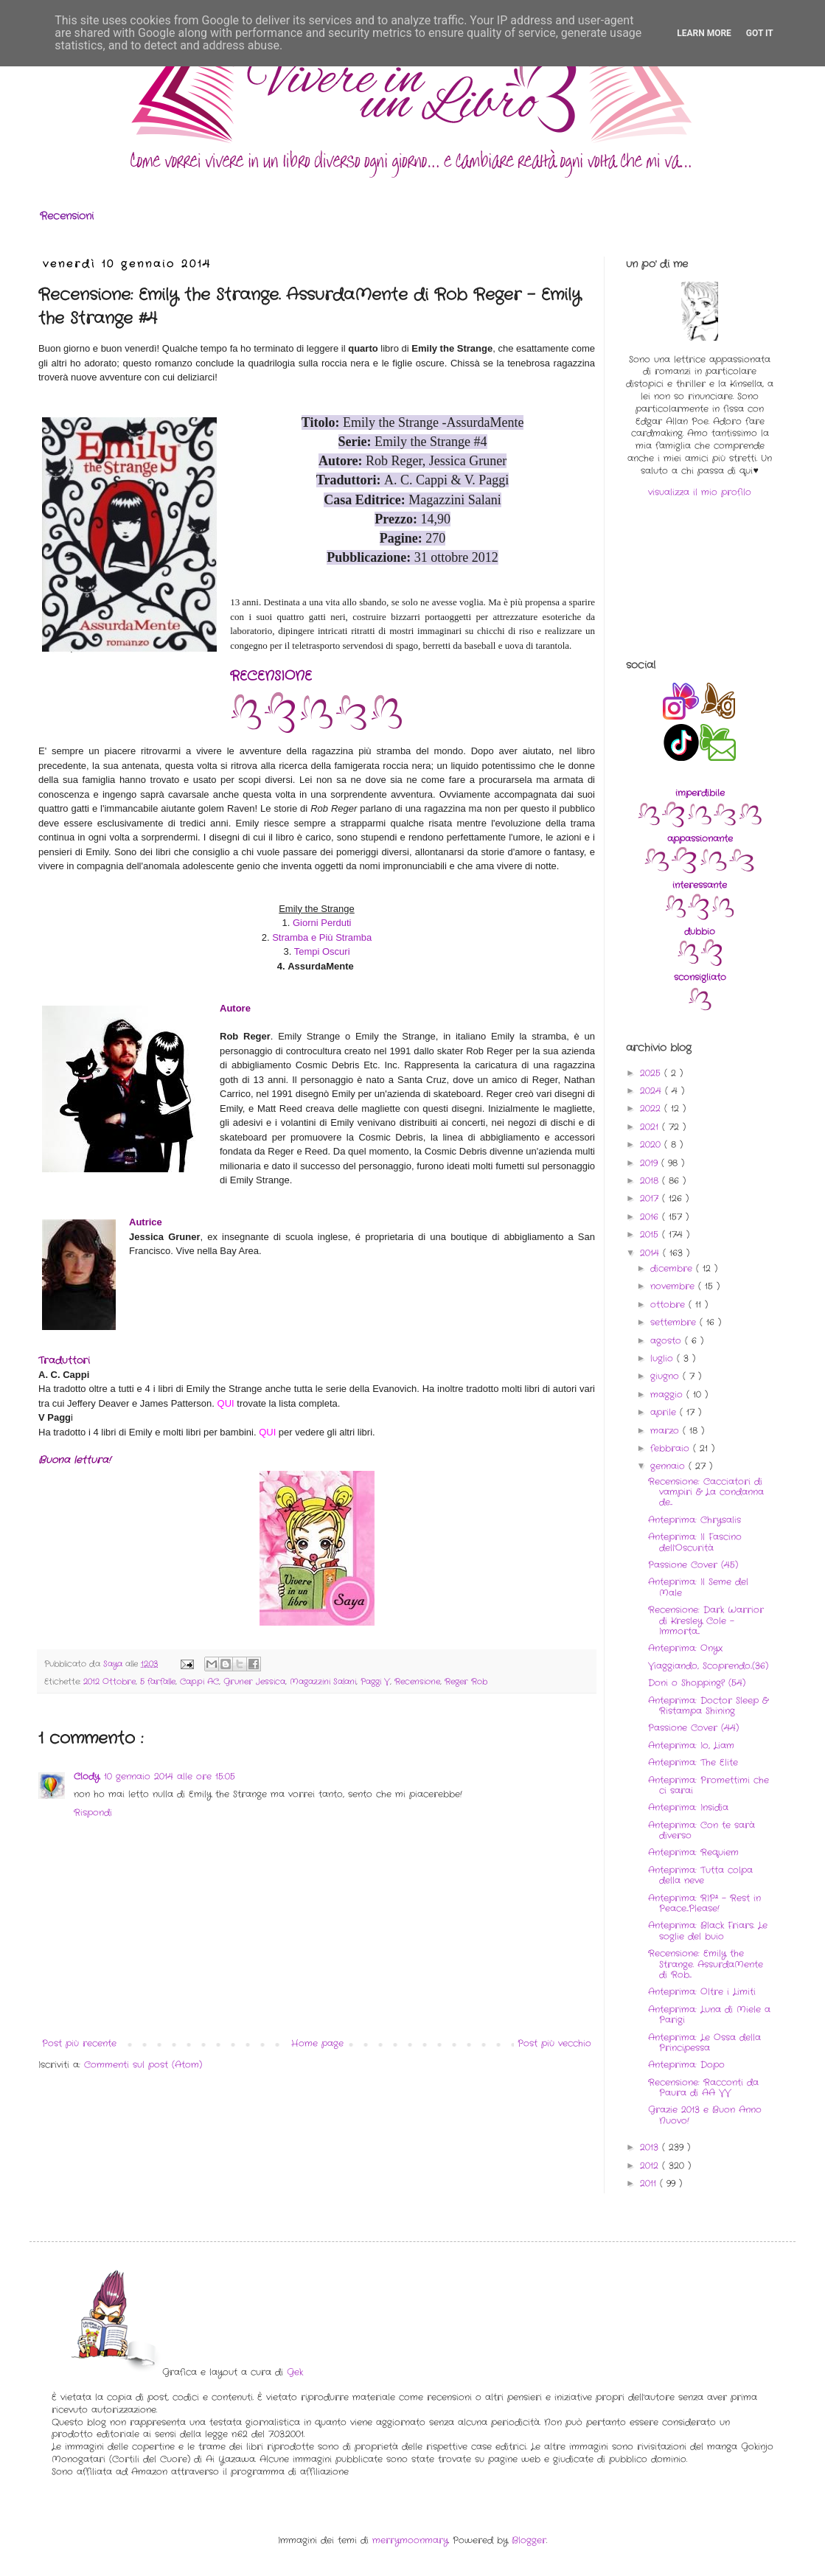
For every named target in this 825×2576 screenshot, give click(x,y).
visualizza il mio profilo (699, 492)
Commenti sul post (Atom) (143, 2064)
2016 (651, 1217)
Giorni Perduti (322, 922)
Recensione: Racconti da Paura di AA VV (703, 2087)
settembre (675, 1322)
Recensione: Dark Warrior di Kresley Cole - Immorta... (706, 1620)
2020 (652, 1144)
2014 (651, 1253)
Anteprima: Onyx (685, 1648)
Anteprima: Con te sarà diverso (701, 1830)
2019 (650, 1163)
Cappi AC (199, 1682)
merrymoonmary (410, 2540)
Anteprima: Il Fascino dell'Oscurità (695, 1542)
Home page (317, 2043)
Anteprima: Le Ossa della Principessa (704, 2042)
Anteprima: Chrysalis (694, 1520)
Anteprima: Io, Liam (691, 1745)
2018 (651, 1180)
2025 (652, 1073)
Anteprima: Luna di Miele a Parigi (709, 2014)
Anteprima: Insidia (688, 1807)
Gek (295, 2372)
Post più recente (79, 2043)
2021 (651, 1127)
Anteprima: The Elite (693, 1762)
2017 (651, 1198)
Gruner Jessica (254, 1682)
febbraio (671, 1448)
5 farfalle (157, 1682)
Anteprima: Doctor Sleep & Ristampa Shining (708, 1705)
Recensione (417, 1682)
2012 (651, 2165)
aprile (665, 1412)
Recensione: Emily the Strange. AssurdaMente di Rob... (705, 1964)
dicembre (673, 1268)
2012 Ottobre (109, 1682)
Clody (87, 1776)
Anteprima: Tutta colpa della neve (700, 1875)
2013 (651, 2147)
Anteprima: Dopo (686, 2064)
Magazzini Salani (323, 1682)
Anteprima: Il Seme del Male (698, 1587)
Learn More (704, 33)
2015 (651, 1234)
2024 (652, 1091)
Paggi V (375, 1682)
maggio (668, 1394)
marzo (666, 1430)
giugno (666, 1376)
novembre (674, 1286)
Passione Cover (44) (693, 1728)
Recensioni (67, 216)
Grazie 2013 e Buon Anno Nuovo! (705, 2114)
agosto (667, 1340)
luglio (663, 1358)
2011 (650, 2183)
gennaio (669, 1466)
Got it (759, 33)
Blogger (529, 2540)
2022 (652, 1108)
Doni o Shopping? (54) (696, 1683)
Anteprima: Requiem (693, 1852)
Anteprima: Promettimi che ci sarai (708, 1785)
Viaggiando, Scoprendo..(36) (708, 1666)
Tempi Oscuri (322, 951)
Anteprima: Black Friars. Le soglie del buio (707, 1930)
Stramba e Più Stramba (322, 937)
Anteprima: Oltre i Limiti (702, 1991)
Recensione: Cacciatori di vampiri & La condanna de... (706, 1492)
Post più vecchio (554, 2043)
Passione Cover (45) (693, 1565)
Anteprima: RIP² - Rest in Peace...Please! (704, 1903)
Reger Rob (466, 1682)
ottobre (669, 1304)
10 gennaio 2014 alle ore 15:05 (169, 1776)
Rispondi (93, 1812)
